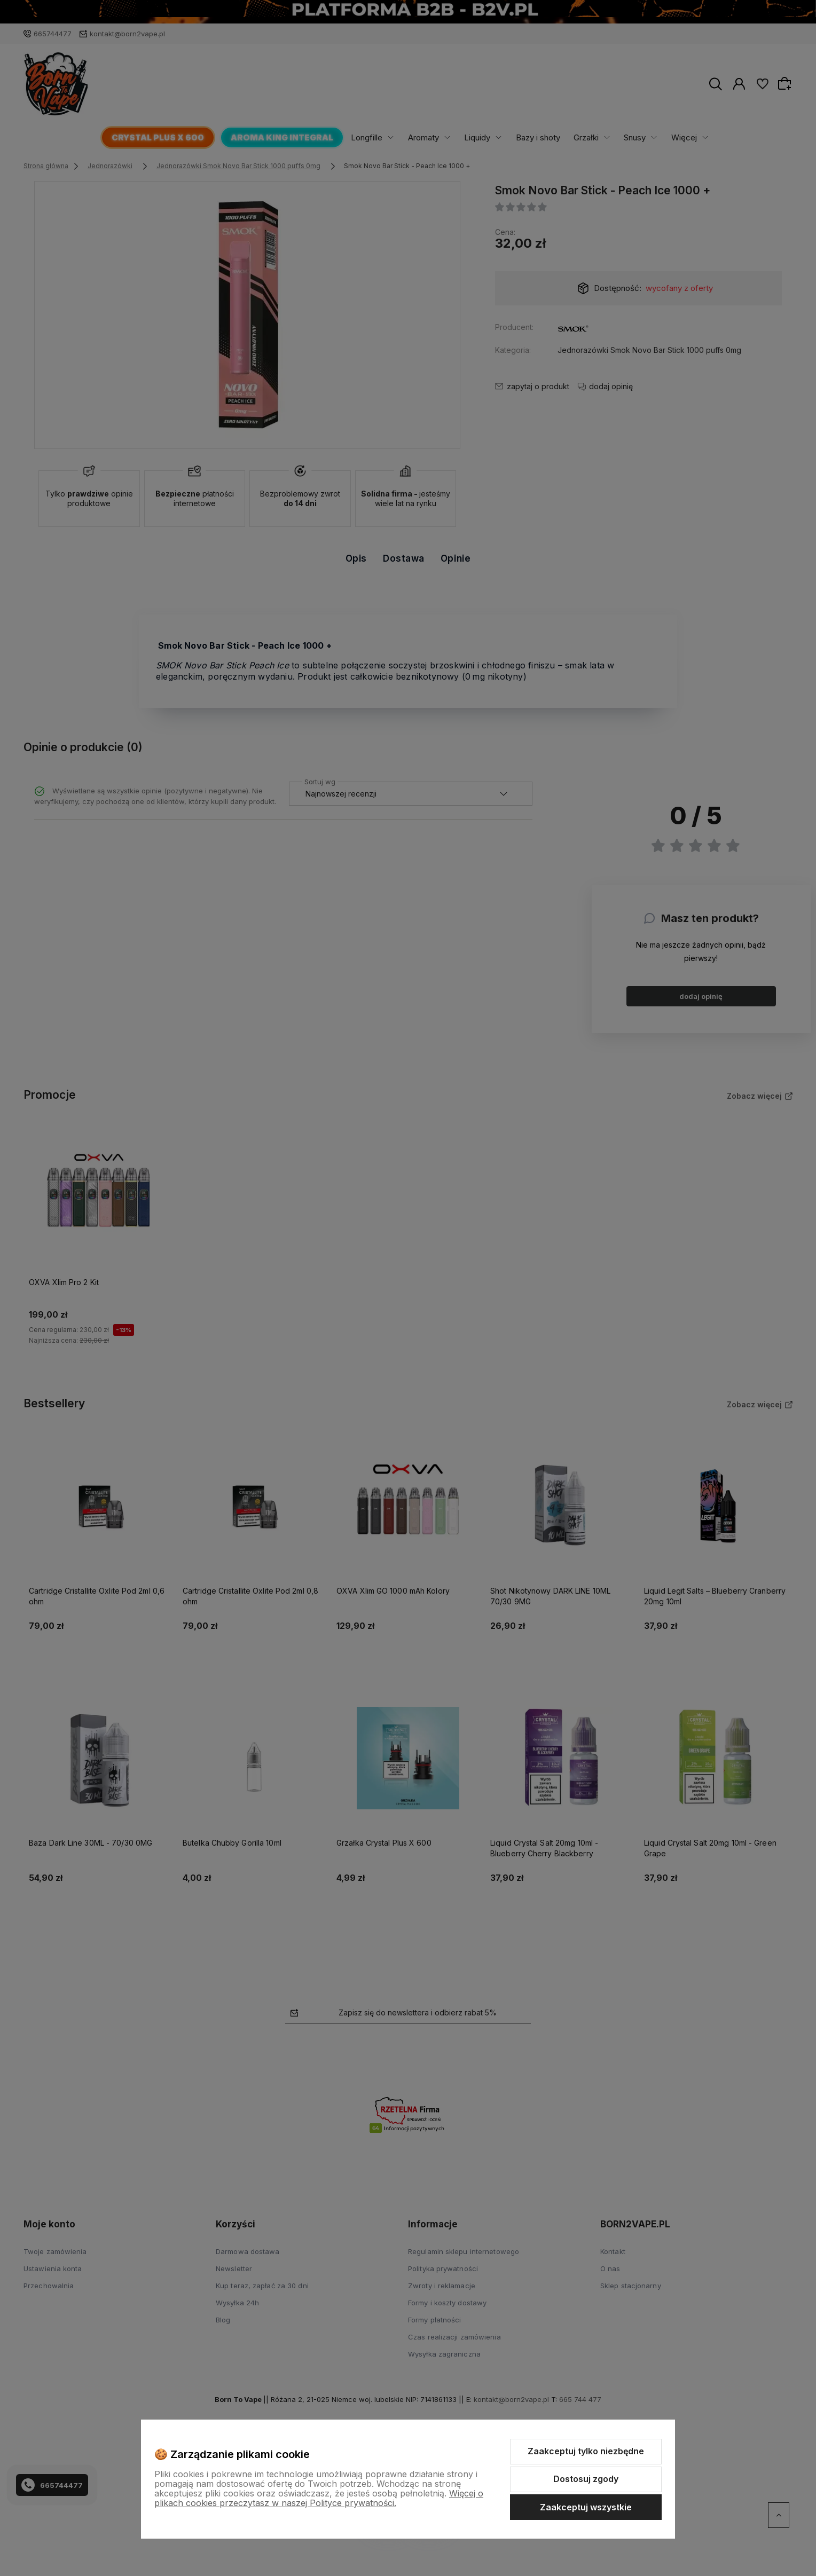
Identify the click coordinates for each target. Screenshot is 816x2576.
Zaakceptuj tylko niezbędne (586, 2451)
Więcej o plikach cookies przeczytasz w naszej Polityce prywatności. (318, 2498)
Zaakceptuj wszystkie (586, 2507)
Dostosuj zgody (585, 2478)
